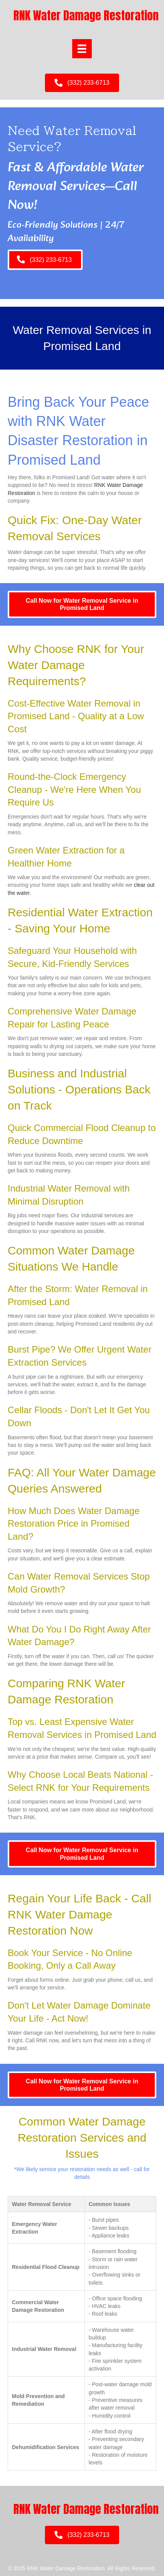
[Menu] (81, 48)
